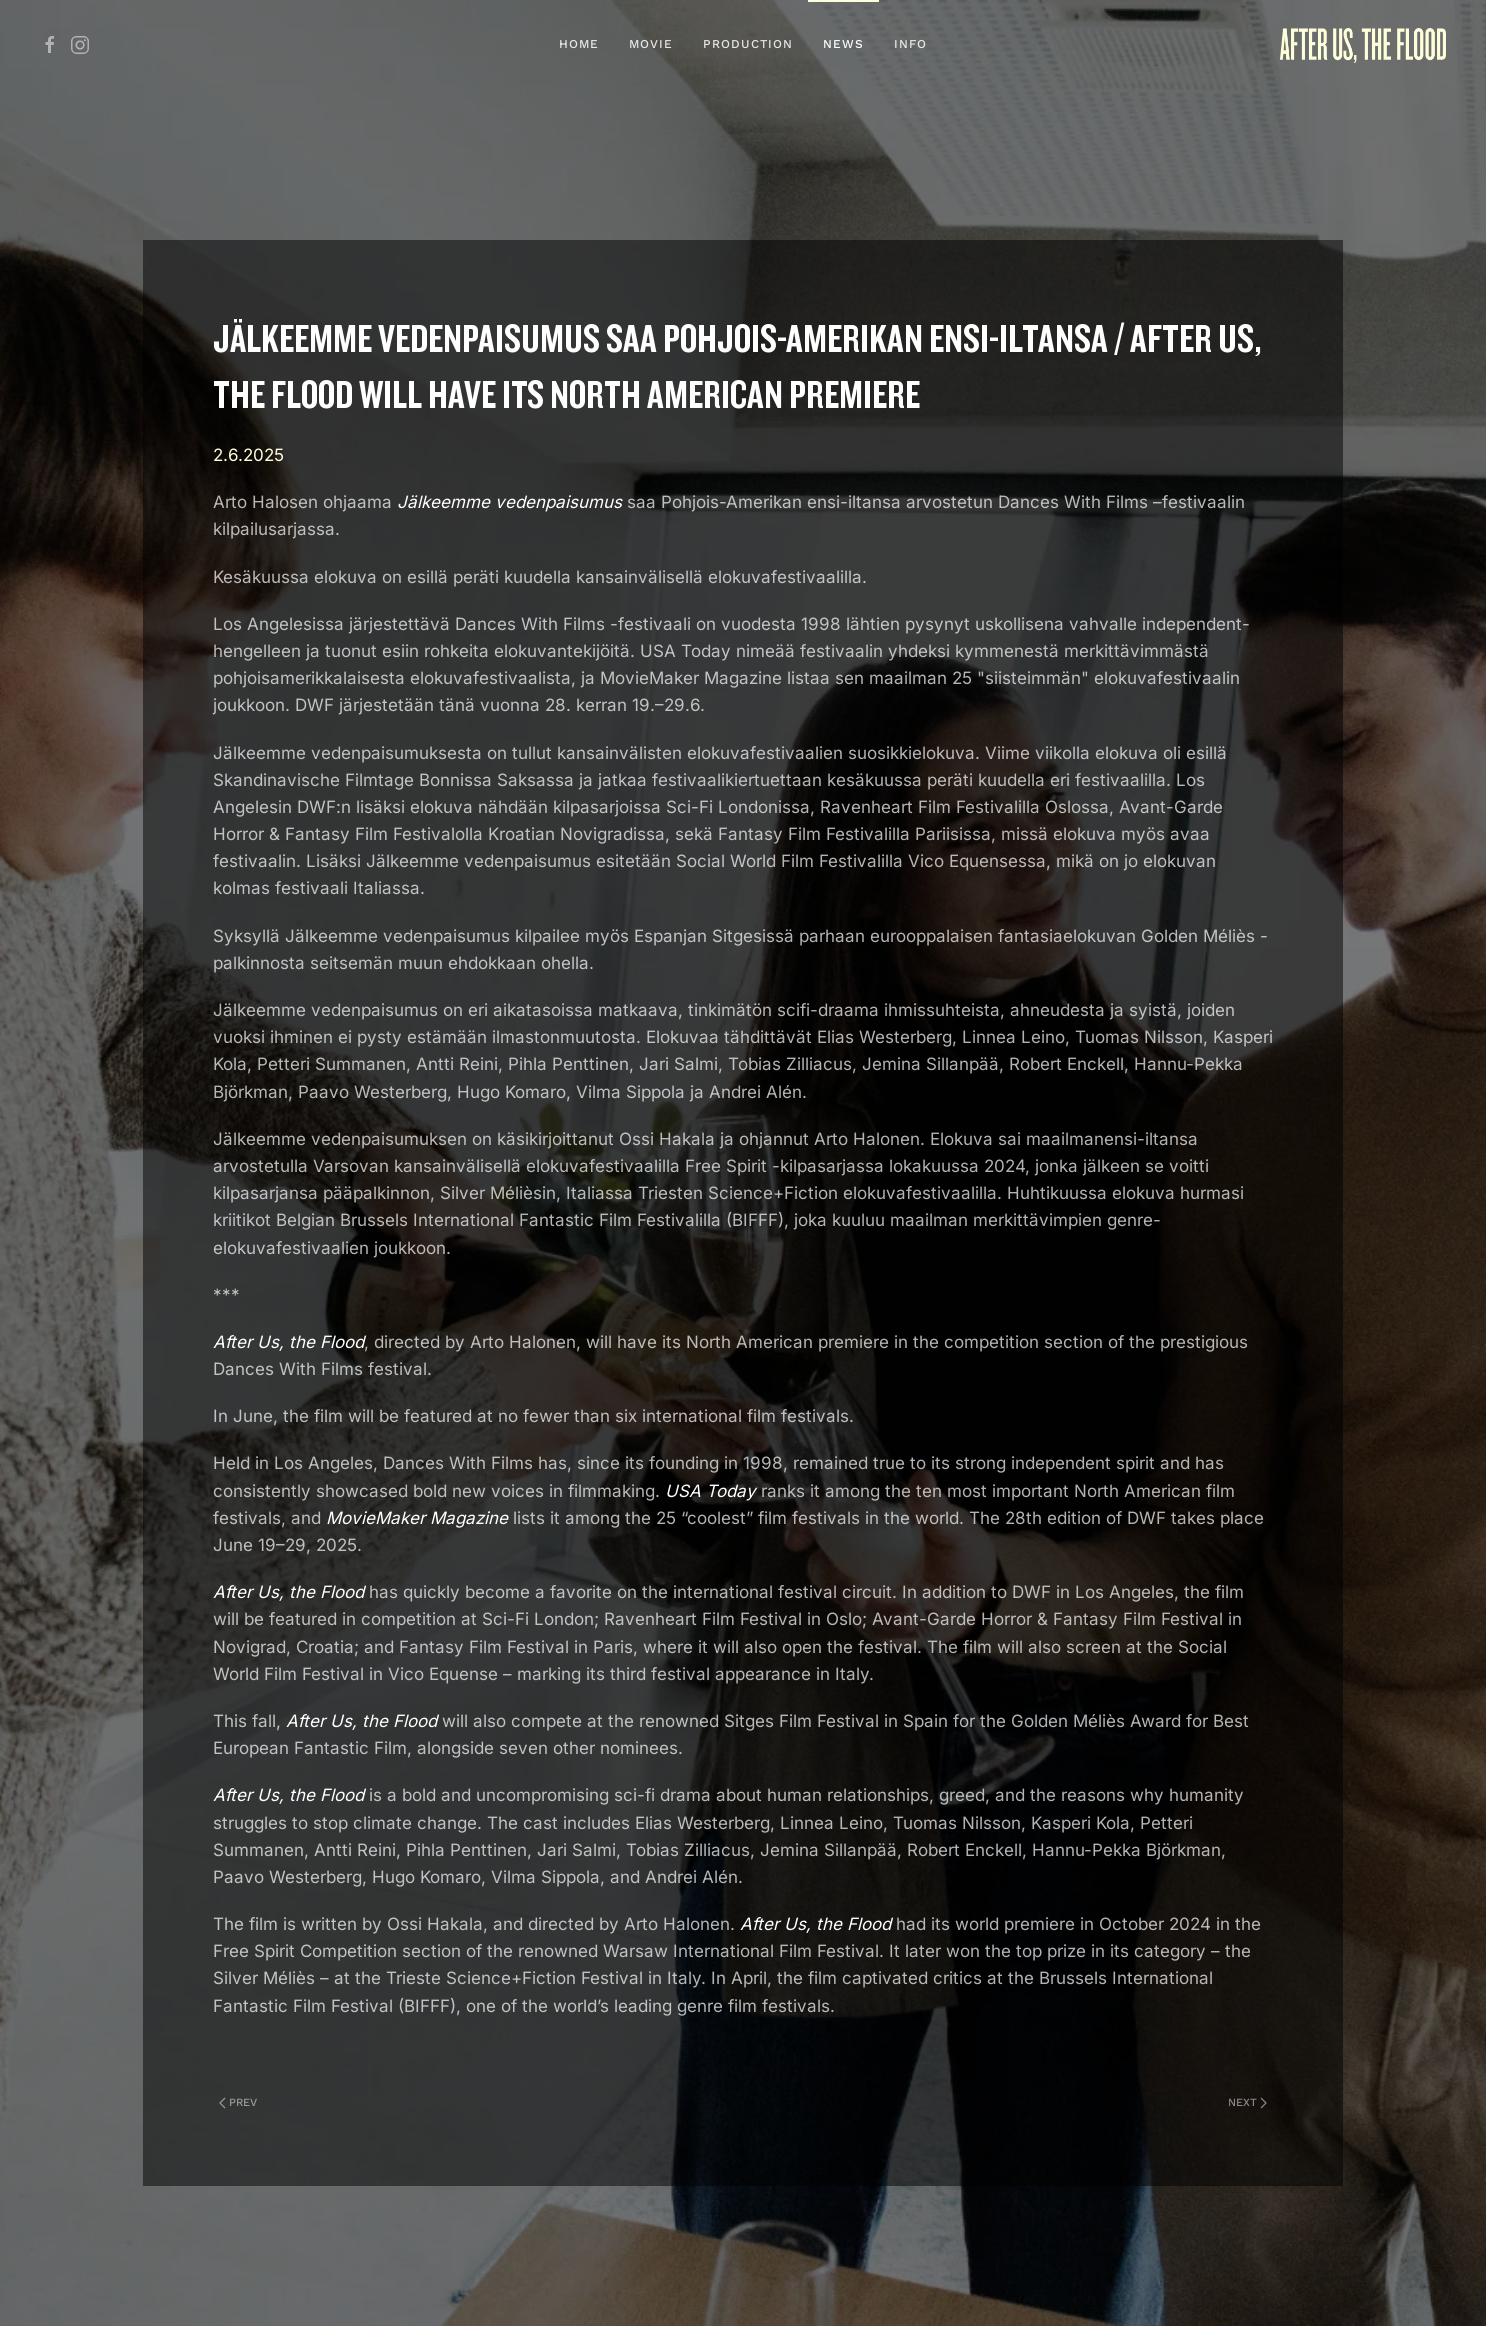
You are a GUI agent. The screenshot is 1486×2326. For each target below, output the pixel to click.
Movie (651, 44)
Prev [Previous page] (238, 2102)
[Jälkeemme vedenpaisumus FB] (50, 44)
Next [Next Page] (1247, 2102)
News (843, 44)
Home (579, 44)
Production (748, 44)
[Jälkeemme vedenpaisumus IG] (80, 44)
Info (910, 44)
